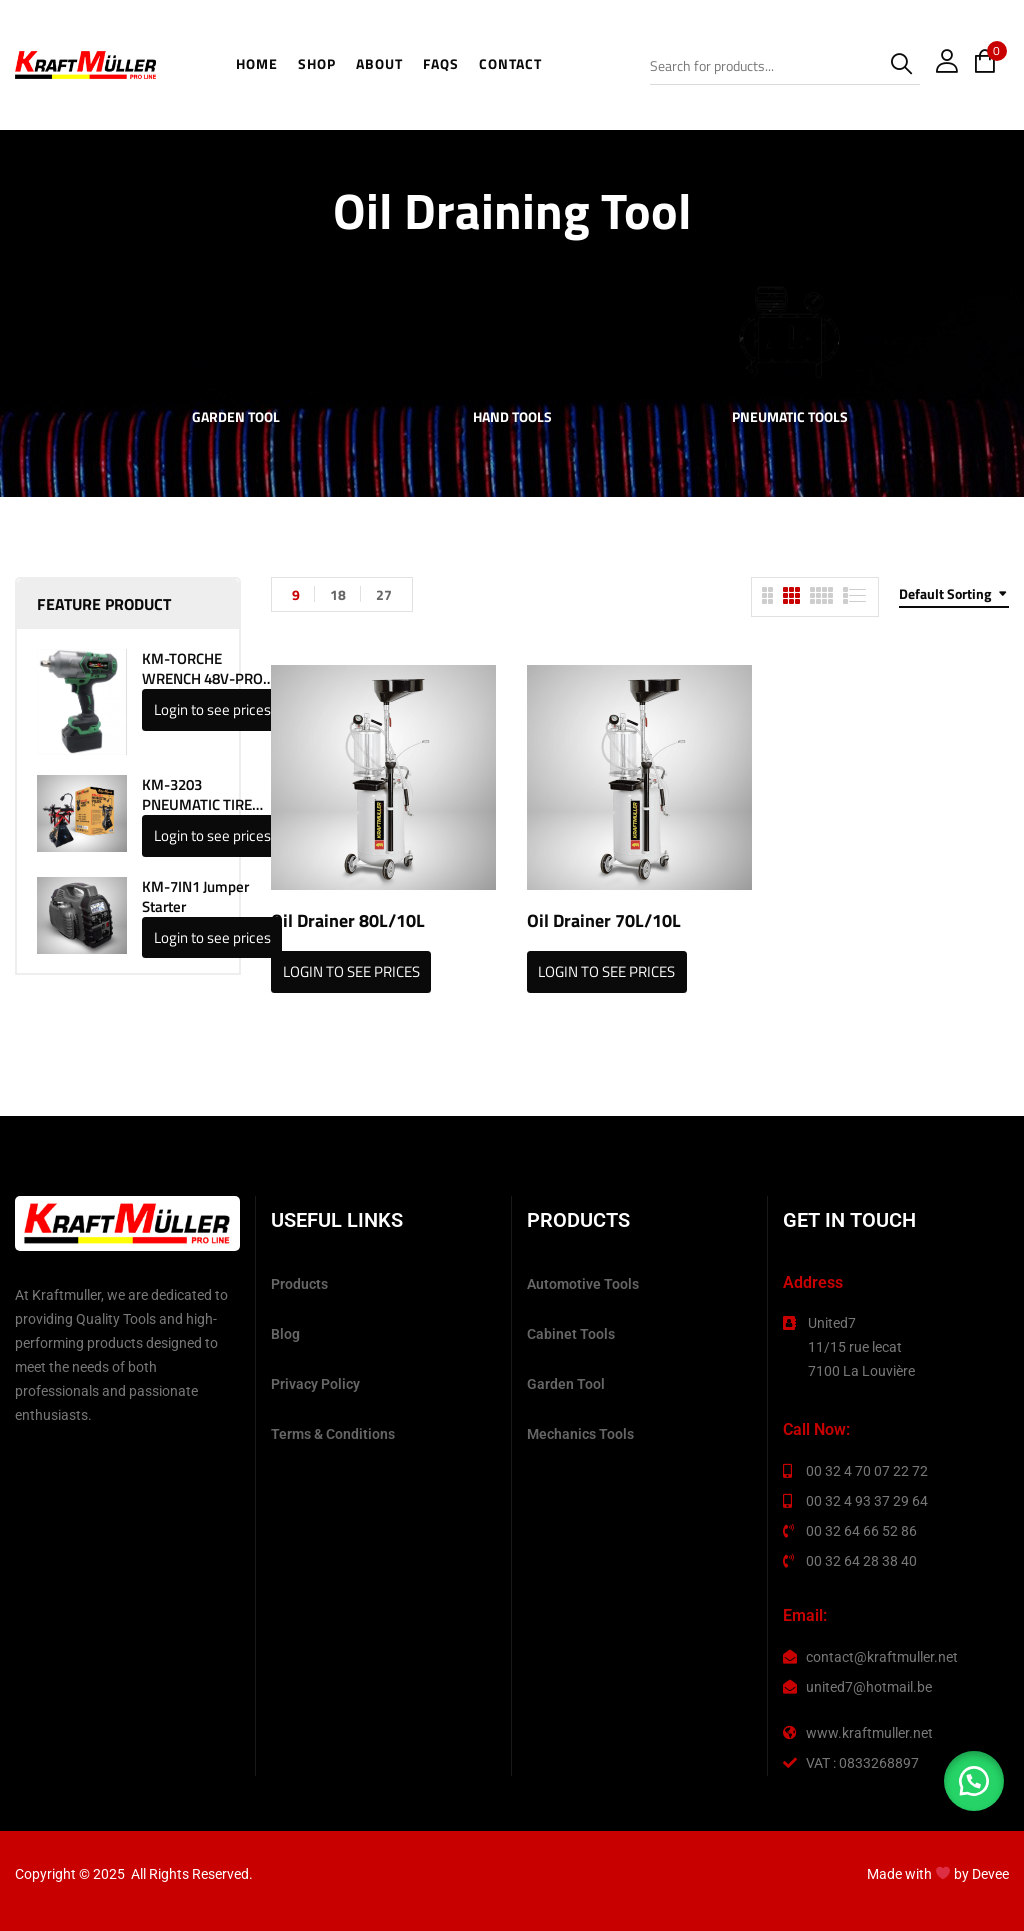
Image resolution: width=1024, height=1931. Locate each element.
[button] (974, 1781)
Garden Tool (236, 418)
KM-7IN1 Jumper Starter (195, 897)
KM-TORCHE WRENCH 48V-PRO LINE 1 (202, 669)
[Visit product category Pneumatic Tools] (789, 332)
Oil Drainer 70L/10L (604, 920)
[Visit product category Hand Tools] (512, 332)
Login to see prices (212, 709)
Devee (990, 1874)
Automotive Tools (583, 1284)
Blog (285, 1334)
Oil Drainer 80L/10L (348, 920)
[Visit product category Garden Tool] (235, 332)
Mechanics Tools (580, 1434)
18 (338, 594)
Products (299, 1284)
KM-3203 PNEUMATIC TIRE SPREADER (197, 795)
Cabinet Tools (571, 1334)
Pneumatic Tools (790, 418)
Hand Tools (512, 418)
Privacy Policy (315, 1384)
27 (384, 594)
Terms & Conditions (333, 1434)
